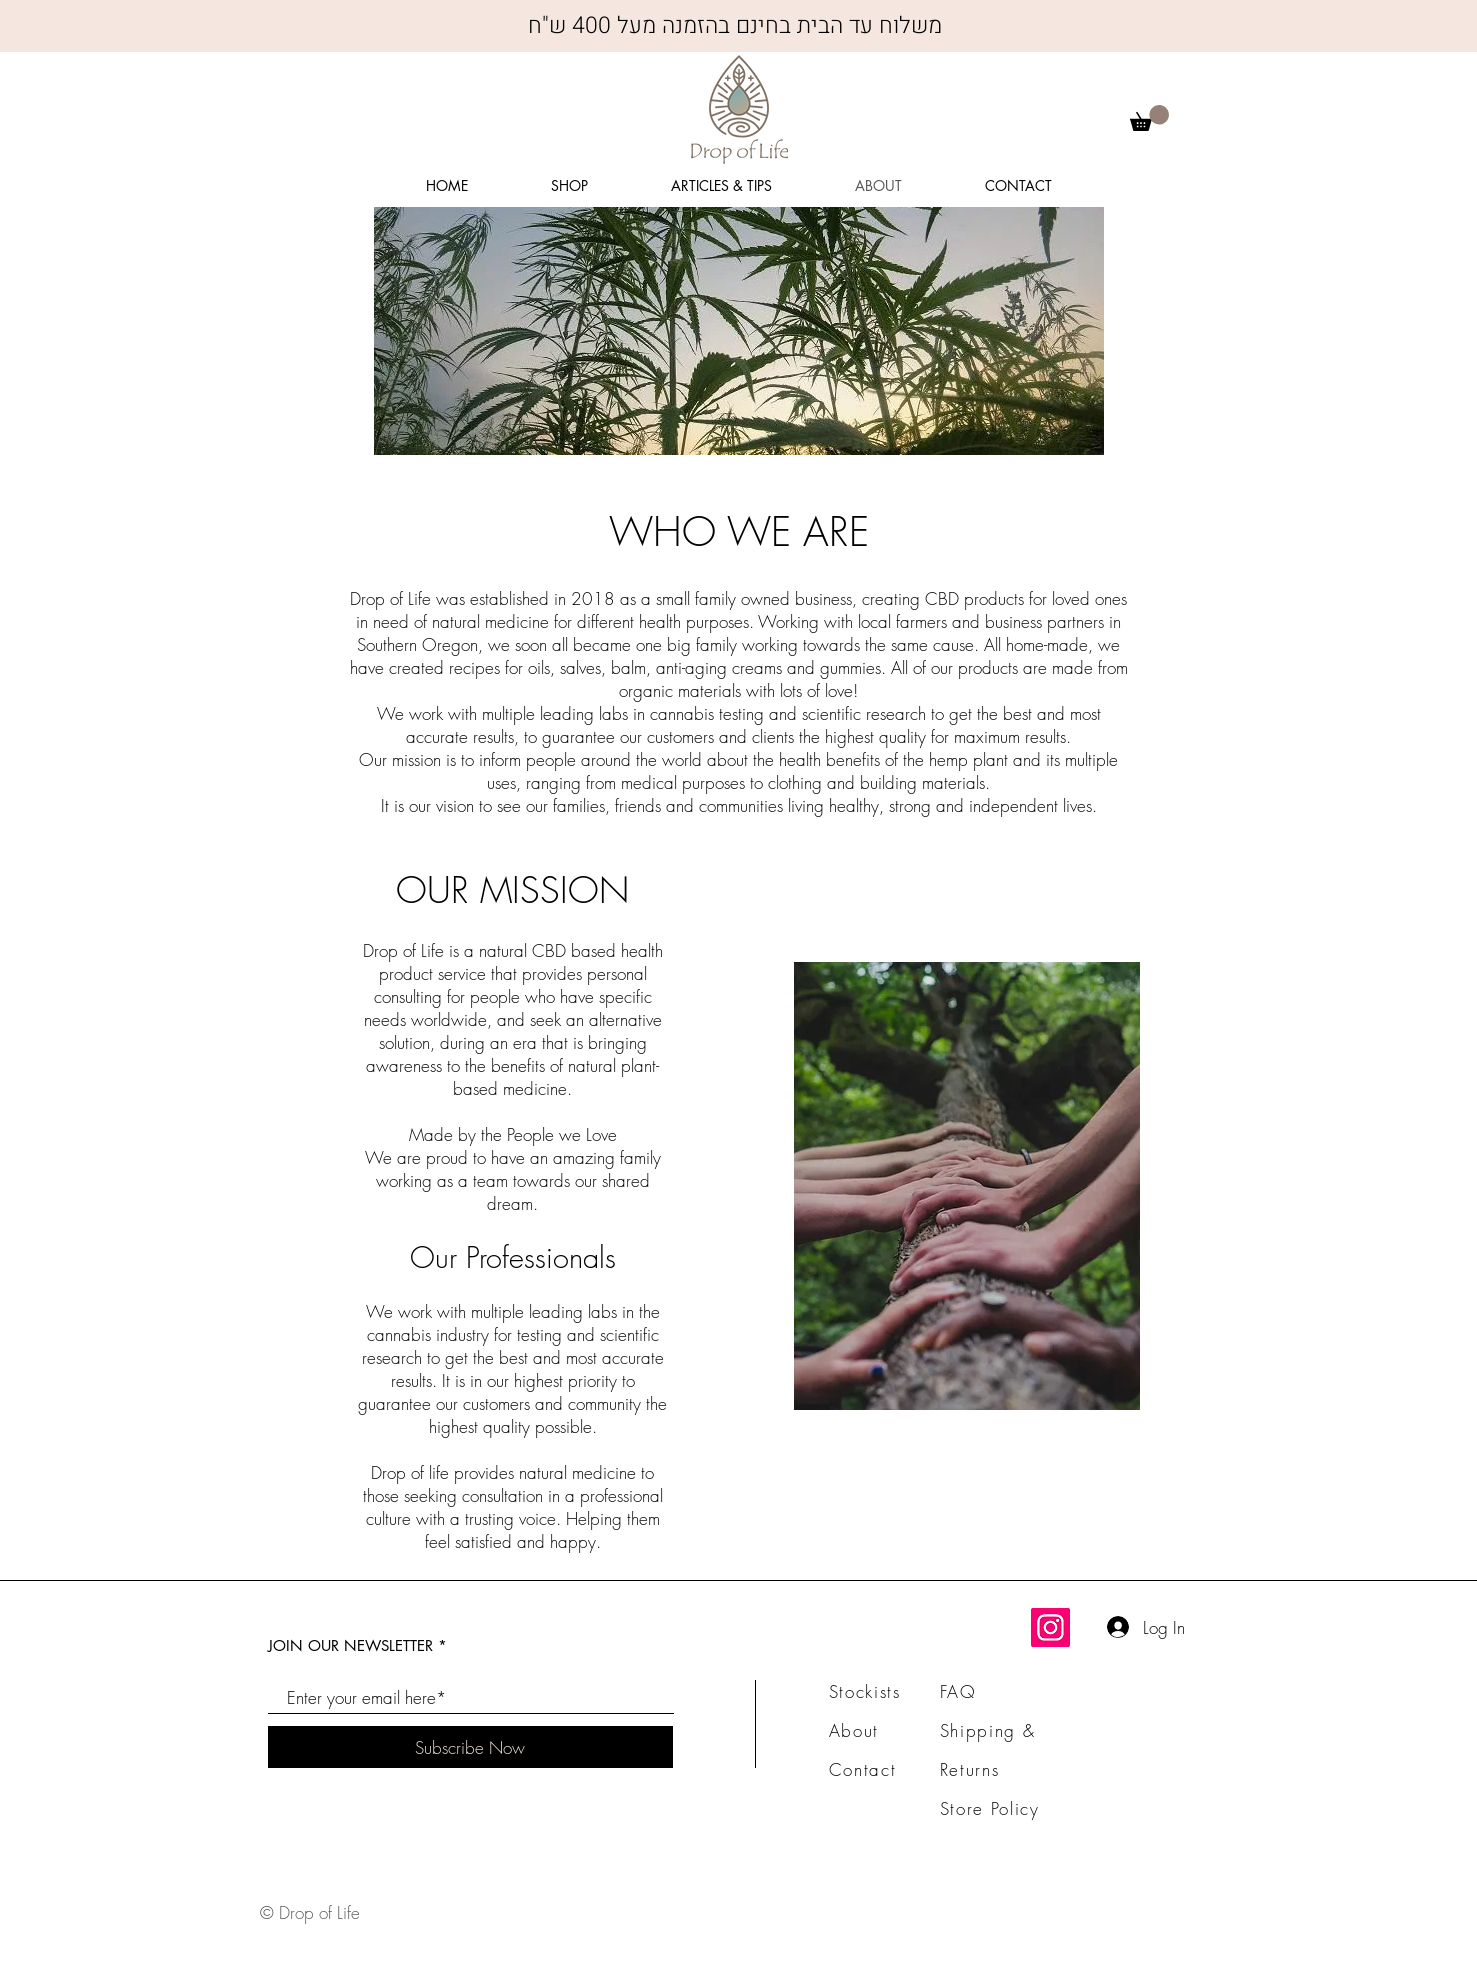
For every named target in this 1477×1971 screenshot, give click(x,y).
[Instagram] (1050, 1627)
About (854, 1730)
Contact (863, 1769)
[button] (1149, 118)
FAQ (958, 1691)
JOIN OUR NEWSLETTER (350, 1645)
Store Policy (990, 1808)
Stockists (865, 1691)
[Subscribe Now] (470, 1747)
